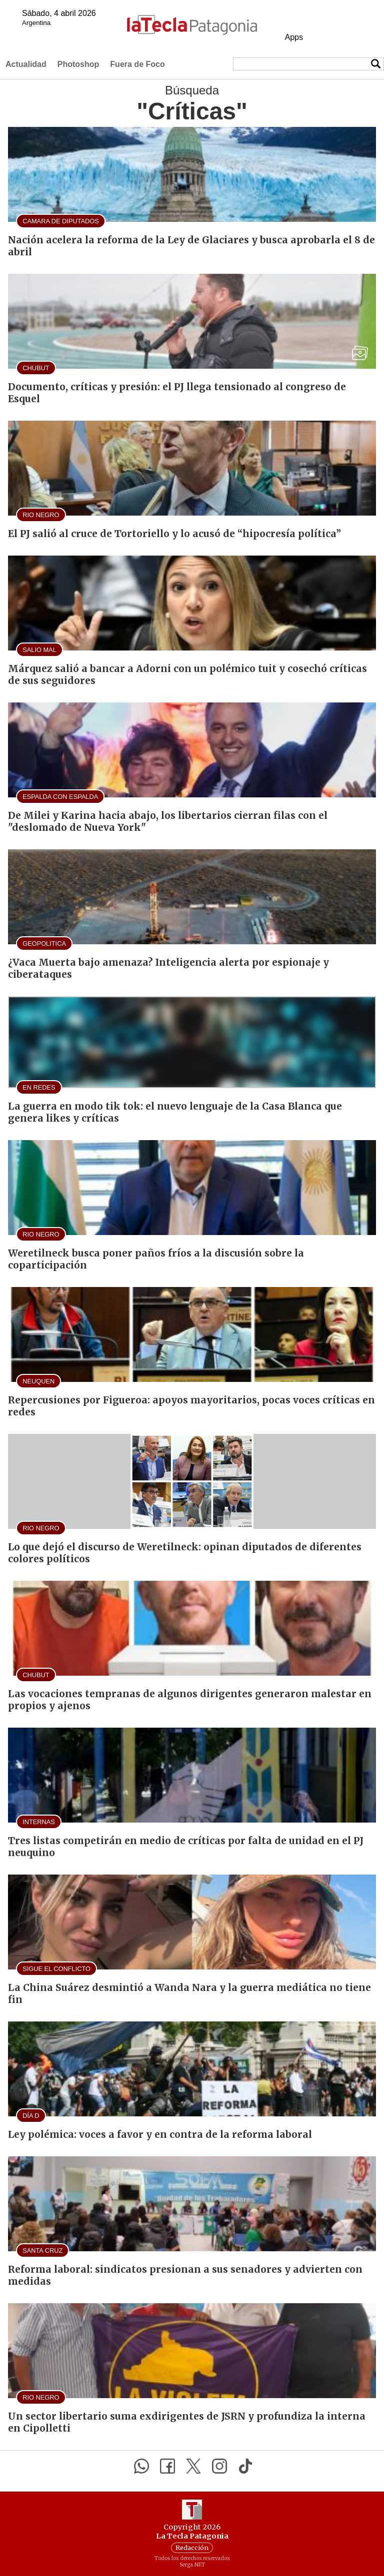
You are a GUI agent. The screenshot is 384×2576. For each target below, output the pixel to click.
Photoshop (79, 64)
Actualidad (26, 64)
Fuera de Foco (137, 64)
